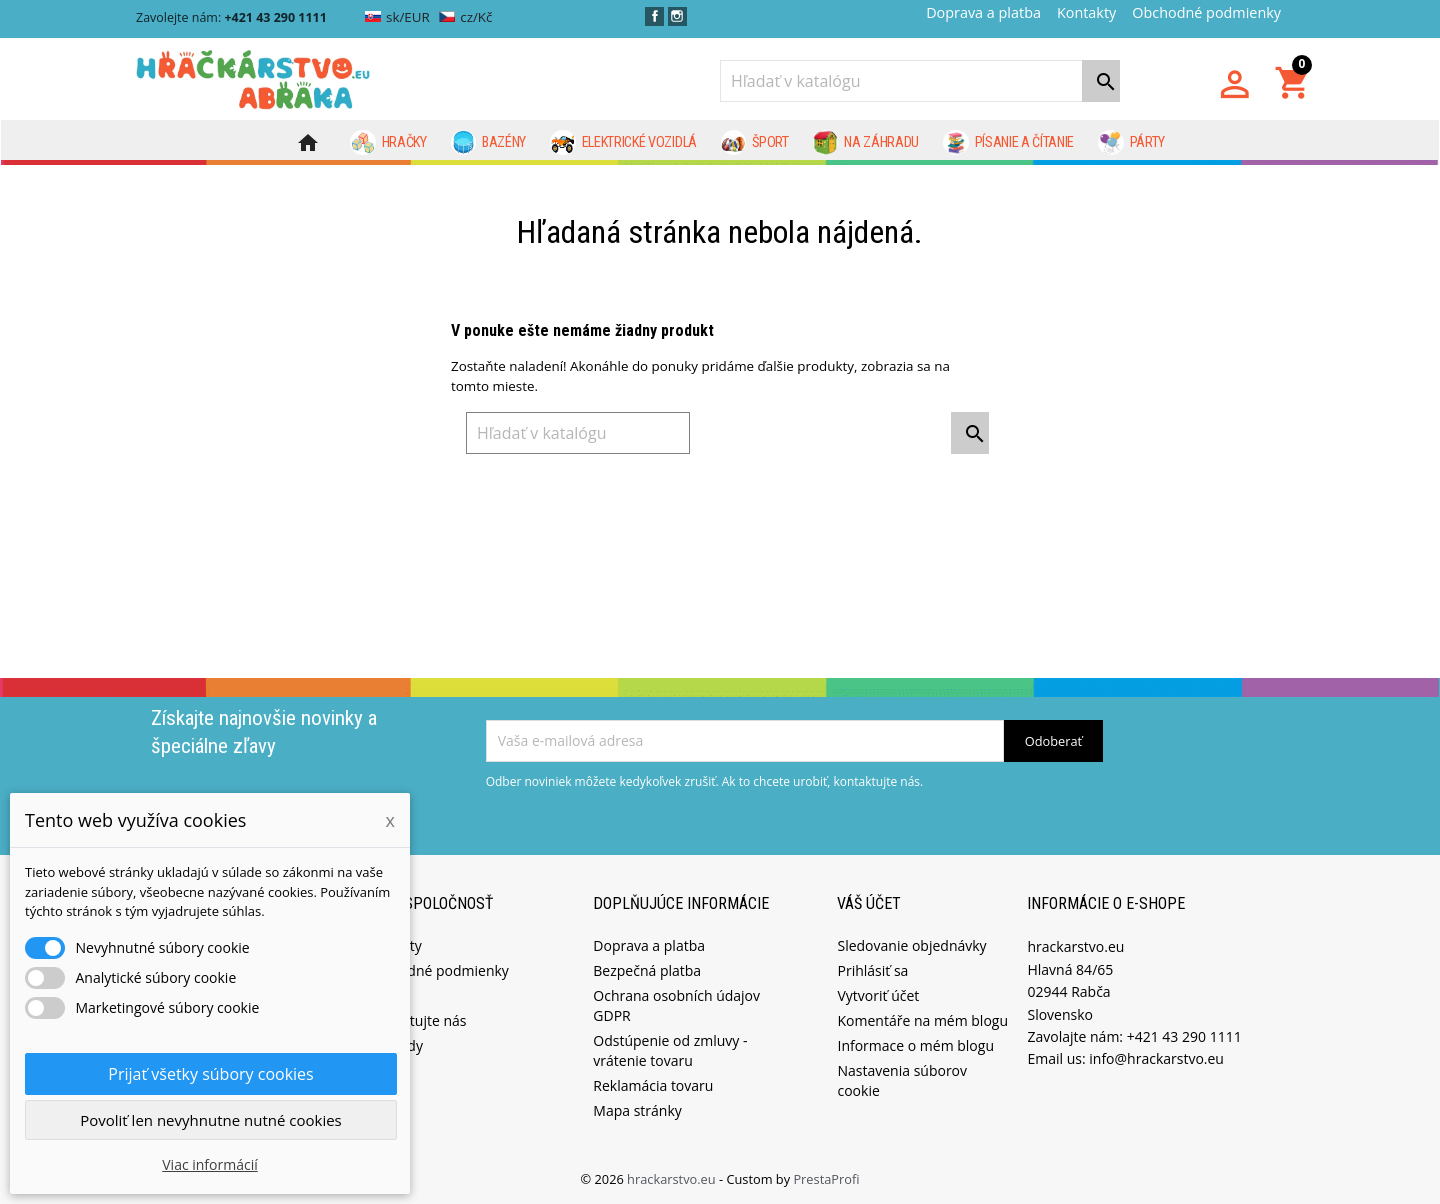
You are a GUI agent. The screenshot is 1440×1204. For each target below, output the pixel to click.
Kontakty (1086, 12)
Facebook (654, 16)
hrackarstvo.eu (673, 1178)
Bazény (489, 143)
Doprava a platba (983, 12)
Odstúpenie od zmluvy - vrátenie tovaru (670, 1049)
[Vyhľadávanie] (920, 81)
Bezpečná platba (647, 969)
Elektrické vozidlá (623, 143)
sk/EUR (397, 17)
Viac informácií (210, 1164)
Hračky (388, 143)
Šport (755, 143)
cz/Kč (465, 17)
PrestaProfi (826, 1178)
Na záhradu (866, 143)
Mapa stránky (637, 1109)
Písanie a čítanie (1008, 143)
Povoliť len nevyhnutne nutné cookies (211, 1120)
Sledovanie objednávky (911, 944)
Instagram (677, 16)
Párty (1131, 143)
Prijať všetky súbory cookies (210, 1074)
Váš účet (869, 901)
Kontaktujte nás (415, 1019)
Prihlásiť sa (872, 969)
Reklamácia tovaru (653, 1084)
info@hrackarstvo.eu (1156, 1057)
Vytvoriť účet (878, 994)
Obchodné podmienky (1206, 12)
